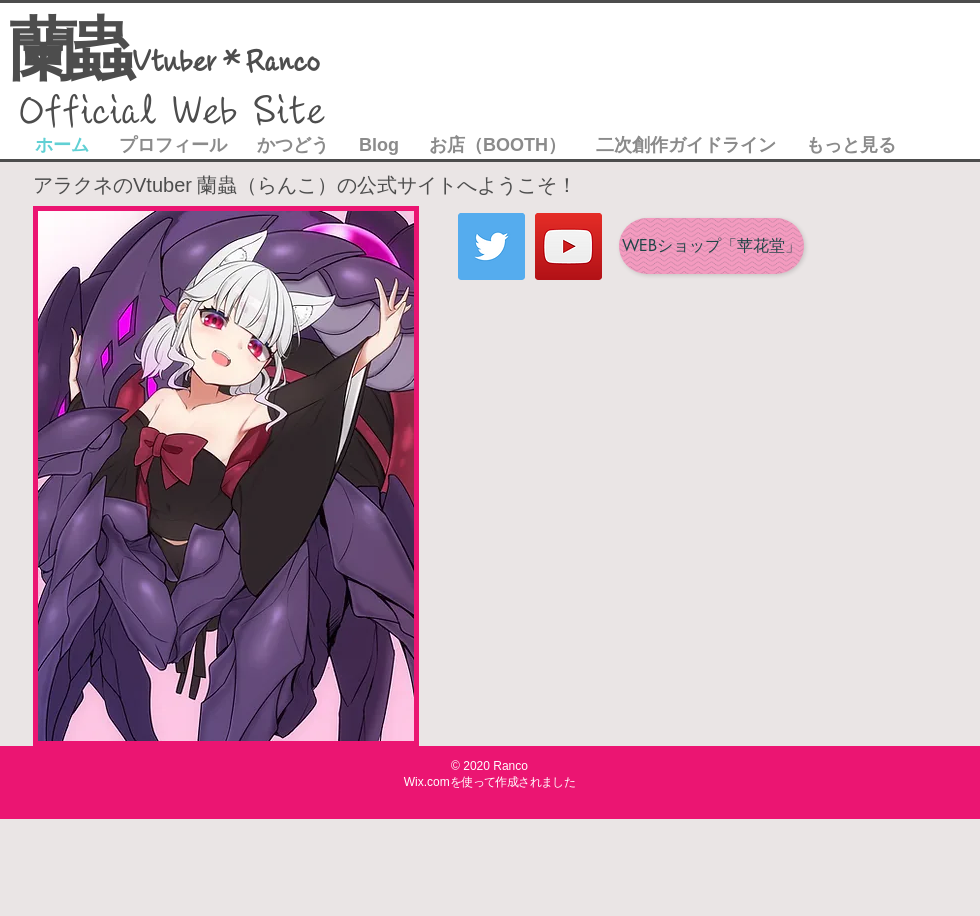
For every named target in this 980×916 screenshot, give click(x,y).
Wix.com (427, 782)
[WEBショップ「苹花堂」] (711, 246)
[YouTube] (568, 246)
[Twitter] (491, 246)
